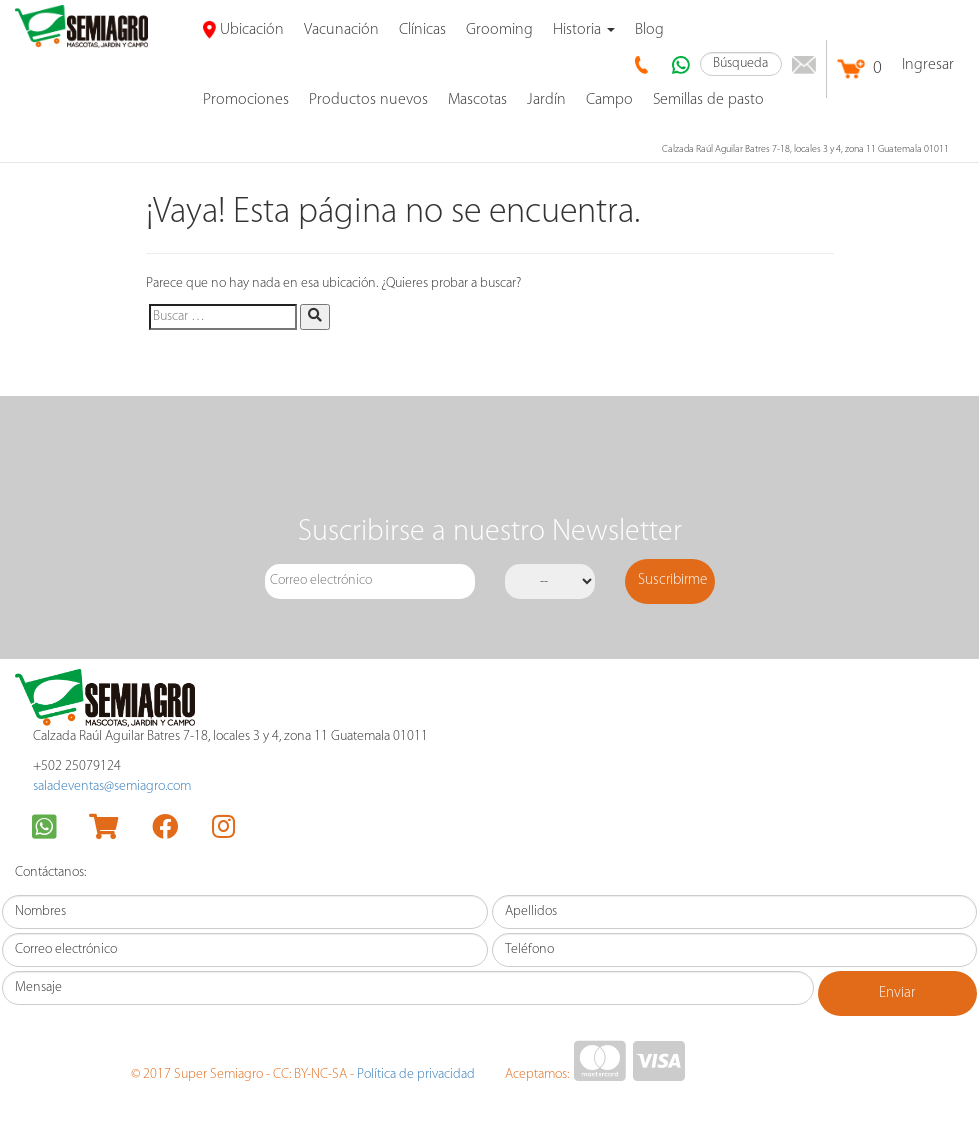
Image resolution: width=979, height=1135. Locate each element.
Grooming (499, 30)
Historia (584, 30)
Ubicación (243, 30)
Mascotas (477, 100)
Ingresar (928, 65)
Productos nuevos (368, 100)
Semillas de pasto (708, 100)
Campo (609, 100)
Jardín (546, 100)
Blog (649, 30)
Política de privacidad (416, 1074)
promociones (246, 100)
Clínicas (422, 30)
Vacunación (341, 30)
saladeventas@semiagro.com (112, 786)
